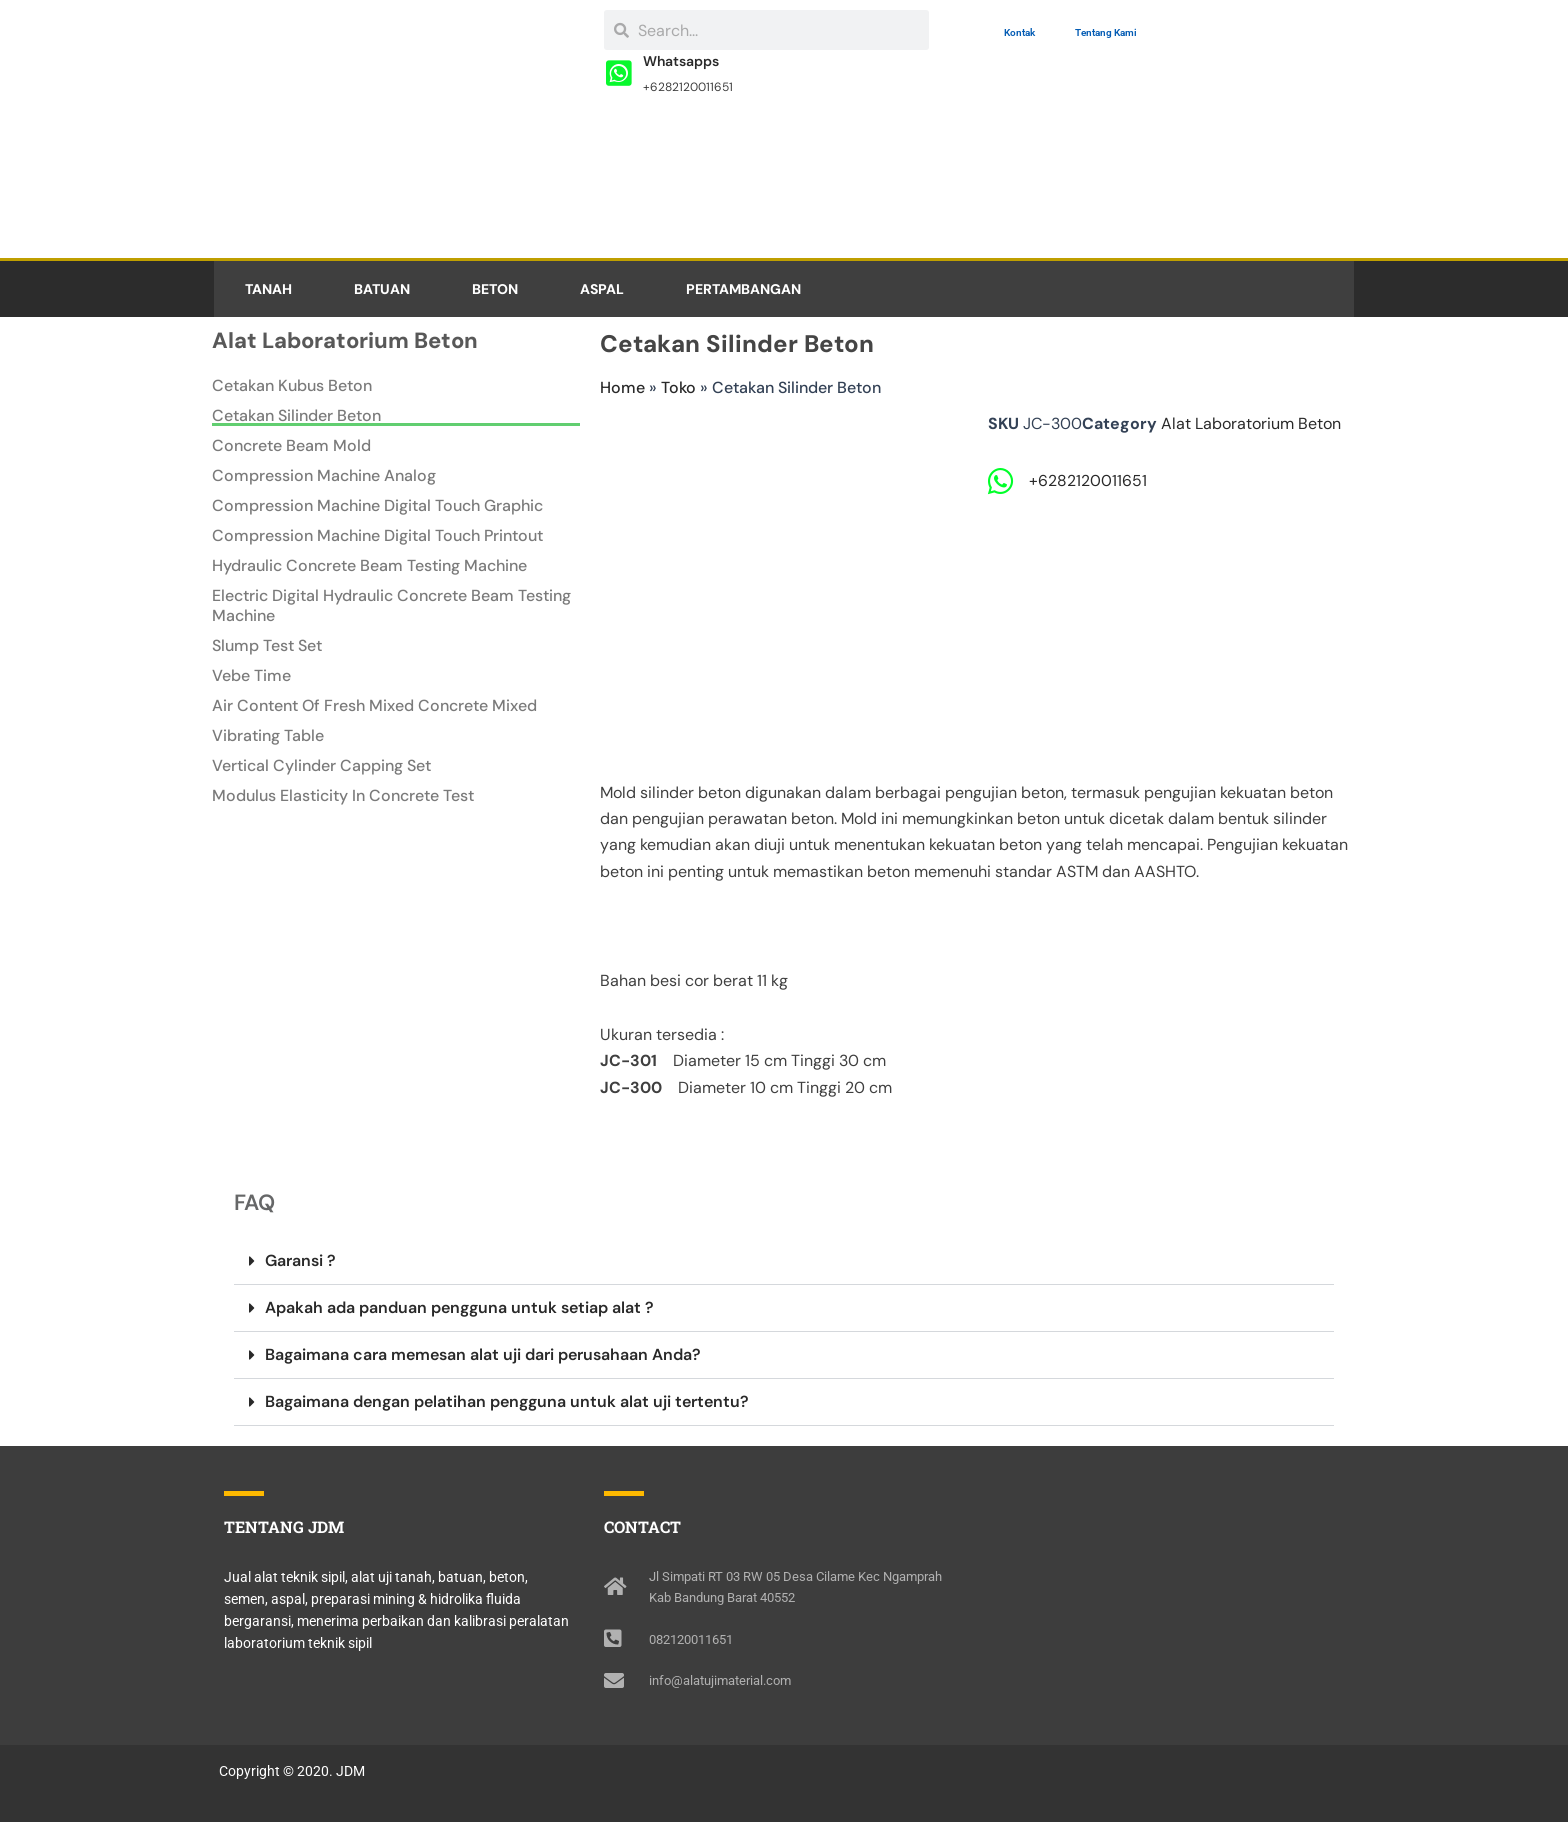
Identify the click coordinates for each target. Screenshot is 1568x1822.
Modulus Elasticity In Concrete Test (343, 796)
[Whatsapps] (619, 74)
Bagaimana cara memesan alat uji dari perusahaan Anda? (483, 1354)
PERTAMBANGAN (743, 289)
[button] (784, 1261)
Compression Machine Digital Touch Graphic (377, 506)
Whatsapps (682, 61)
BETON (495, 289)
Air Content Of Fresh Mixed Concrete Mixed (374, 706)
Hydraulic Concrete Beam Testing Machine (369, 566)
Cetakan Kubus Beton (292, 386)
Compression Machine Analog (324, 476)
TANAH (268, 289)
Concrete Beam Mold (291, 446)
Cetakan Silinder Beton (296, 416)
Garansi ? (300, 1260)
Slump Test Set (267, 646)
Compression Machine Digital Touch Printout (377, 536)
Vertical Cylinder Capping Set (321, 766)
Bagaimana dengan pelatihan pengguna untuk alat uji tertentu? (507, 1401)
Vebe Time (251, 676)
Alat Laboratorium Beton (1251, 423)
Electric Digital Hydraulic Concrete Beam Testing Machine (391, 606)
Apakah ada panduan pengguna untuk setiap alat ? (459, 1307)
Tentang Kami (1106, 32)
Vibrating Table (268, 736)
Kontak (1019, 32)
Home (622, 387)
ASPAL (602, 289)
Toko (678, 387)
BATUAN (382, 289)
